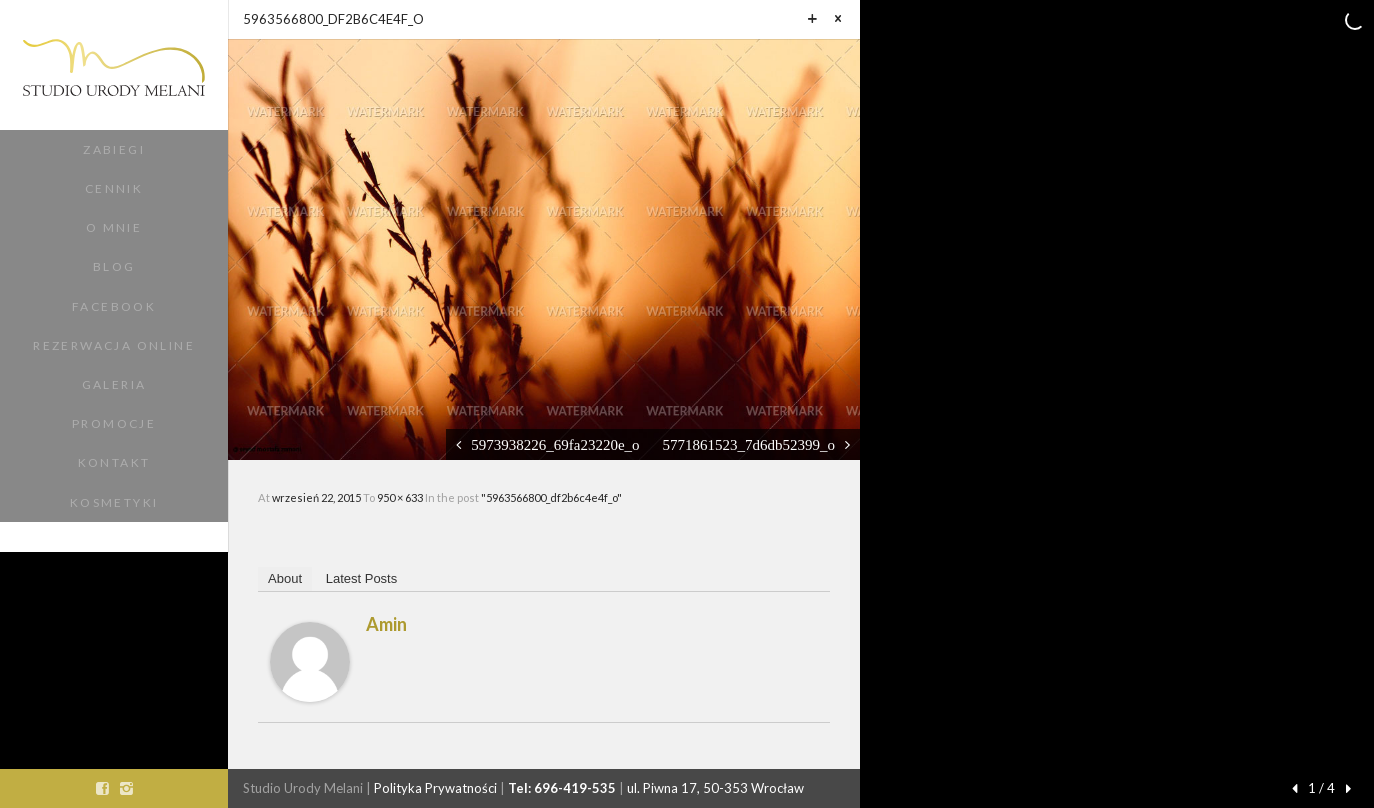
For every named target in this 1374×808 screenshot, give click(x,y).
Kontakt (114, 462)
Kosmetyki (114, 502)
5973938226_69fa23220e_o (555, 444)
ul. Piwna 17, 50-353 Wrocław (715, 788)
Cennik (114, 188)
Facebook (114, 306)
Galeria (114, 384)
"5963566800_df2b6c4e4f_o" (551, 497)
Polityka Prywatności (435, 788)
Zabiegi (114, 149)
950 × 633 (401, 497)
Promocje (114, 423)
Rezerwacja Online (114, 345)
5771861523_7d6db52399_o (749, 444)
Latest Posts (362, 578)
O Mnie (114, 227)
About (285, 578)
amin (386, 624)
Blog (114, 266)
